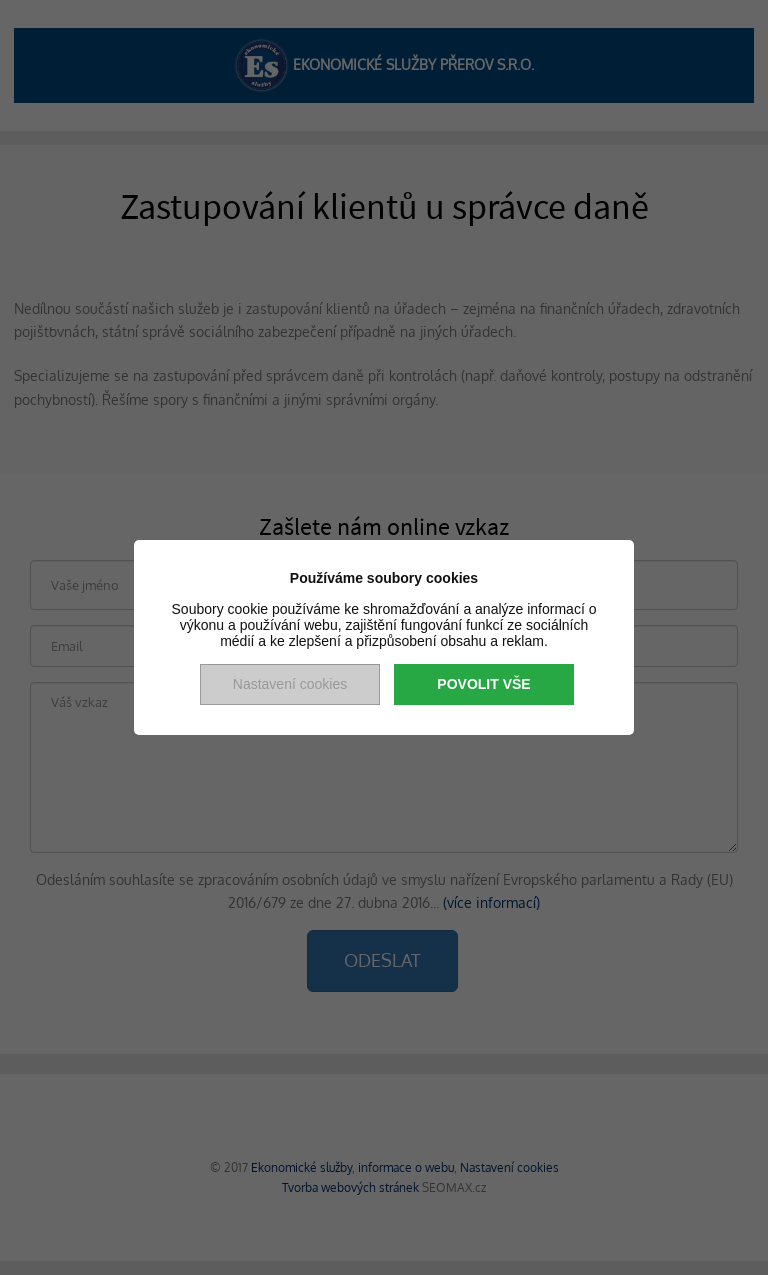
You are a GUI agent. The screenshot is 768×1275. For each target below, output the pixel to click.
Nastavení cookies (290, 684)
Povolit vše (483, 684)
